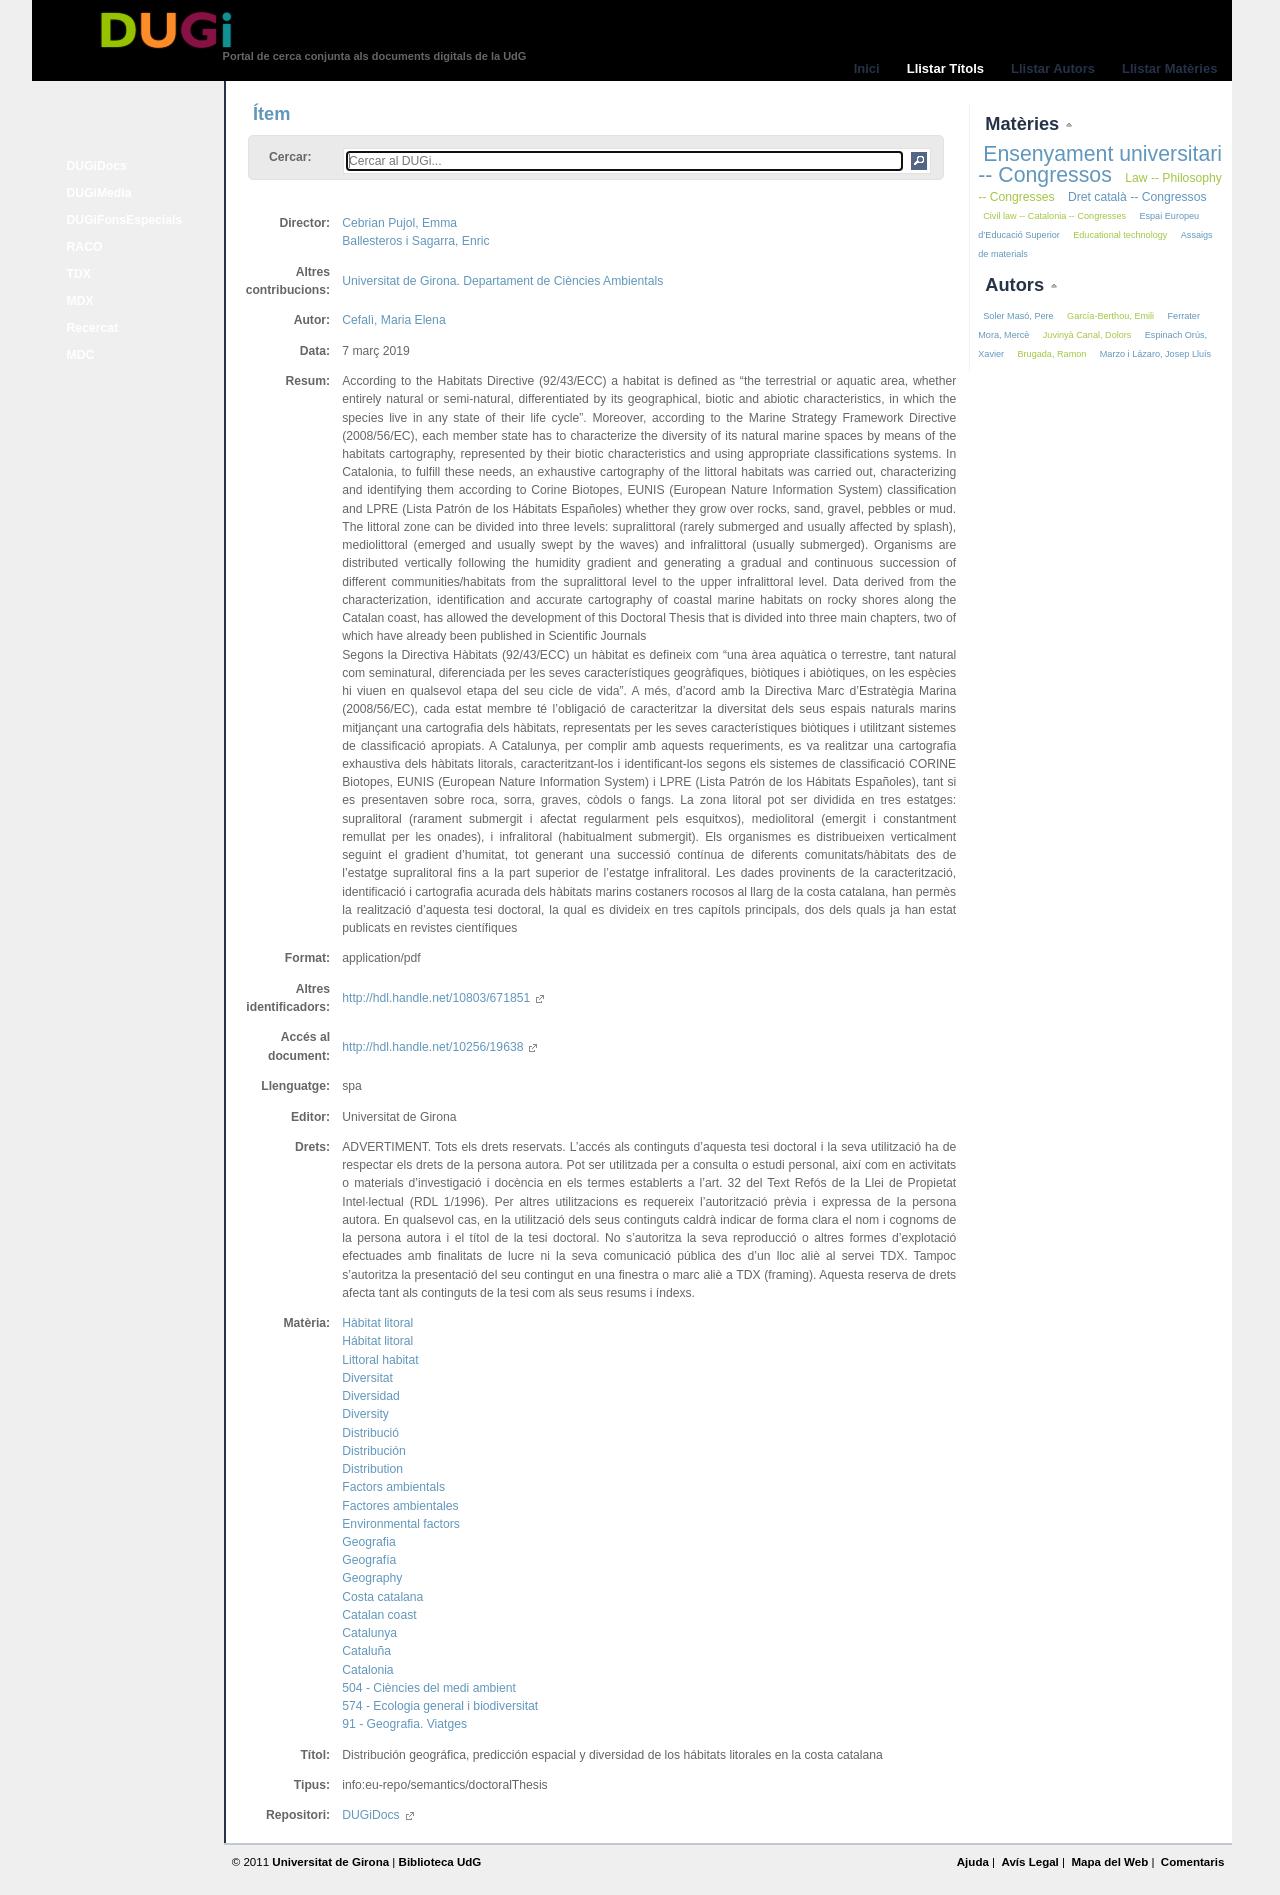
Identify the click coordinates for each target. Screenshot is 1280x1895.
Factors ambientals (393, 1487)
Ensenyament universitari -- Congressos (1100, 164)
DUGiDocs (97, 166)
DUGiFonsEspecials (125, 220)
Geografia (368, 1542)
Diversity (365, 1414)
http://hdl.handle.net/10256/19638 (439, 1047)
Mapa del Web (1109, 1862)
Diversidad (370, 1396)
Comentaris (1193, 1862)
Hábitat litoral (377, 1341)
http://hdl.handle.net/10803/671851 (443, 998)
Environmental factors (401, 1524)
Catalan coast (379, 1615)
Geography (372, 1578)
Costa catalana (382, 1597)
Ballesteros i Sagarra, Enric (415, 241)
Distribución (374, 1451)
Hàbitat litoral (377, 1323)
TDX (79, 274)
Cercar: (290, 157)
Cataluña (366, 1651)
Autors (1017, 284)
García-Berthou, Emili (1110, 316)
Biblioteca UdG (440, 1862)
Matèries (1024, 123)
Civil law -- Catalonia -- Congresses (1054, 216)
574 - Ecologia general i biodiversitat (440, 1706)
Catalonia (367, 1670)
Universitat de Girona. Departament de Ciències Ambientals (502, 281)
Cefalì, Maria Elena (393, 320)
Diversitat (367, 1378)
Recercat (92, 328)
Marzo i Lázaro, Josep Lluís (1155, 354)
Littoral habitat (380, 1360)
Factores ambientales (400, 1506)
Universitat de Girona (330, 1862)
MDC (81, 355)
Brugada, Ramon (1051, 354)
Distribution (372, 1469)
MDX (80, 301)
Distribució (370, 1433)
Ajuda (973, 1862)
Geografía (369, 1560)
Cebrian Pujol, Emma (399, 223)
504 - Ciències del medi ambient (429, 1688)
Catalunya (369, 1633)
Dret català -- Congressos (1137, 197)
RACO (85, 247)
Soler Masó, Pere (1018, 316)
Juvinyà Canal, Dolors (1087, 335)
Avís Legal (1029, 1862)
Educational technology (1120, 235)
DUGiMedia (99, 193)
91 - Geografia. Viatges (404, 1724)
